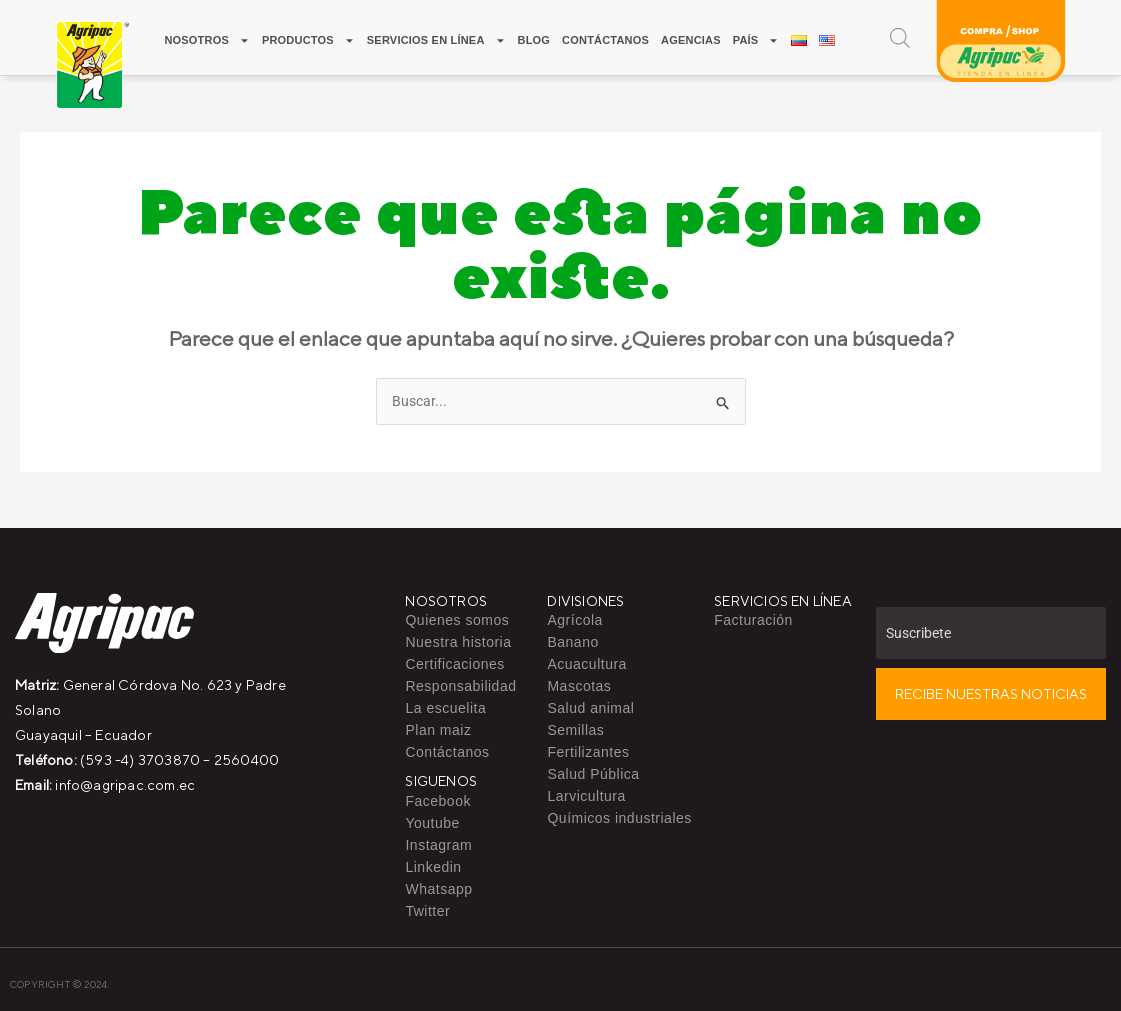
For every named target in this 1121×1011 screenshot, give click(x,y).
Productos (308, 40)
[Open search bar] (900, 37)
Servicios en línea (436, 40)
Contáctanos (605, 40)
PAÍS (756, 40)
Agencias (691, 40)
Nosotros (207, 40)
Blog (534, 40)
